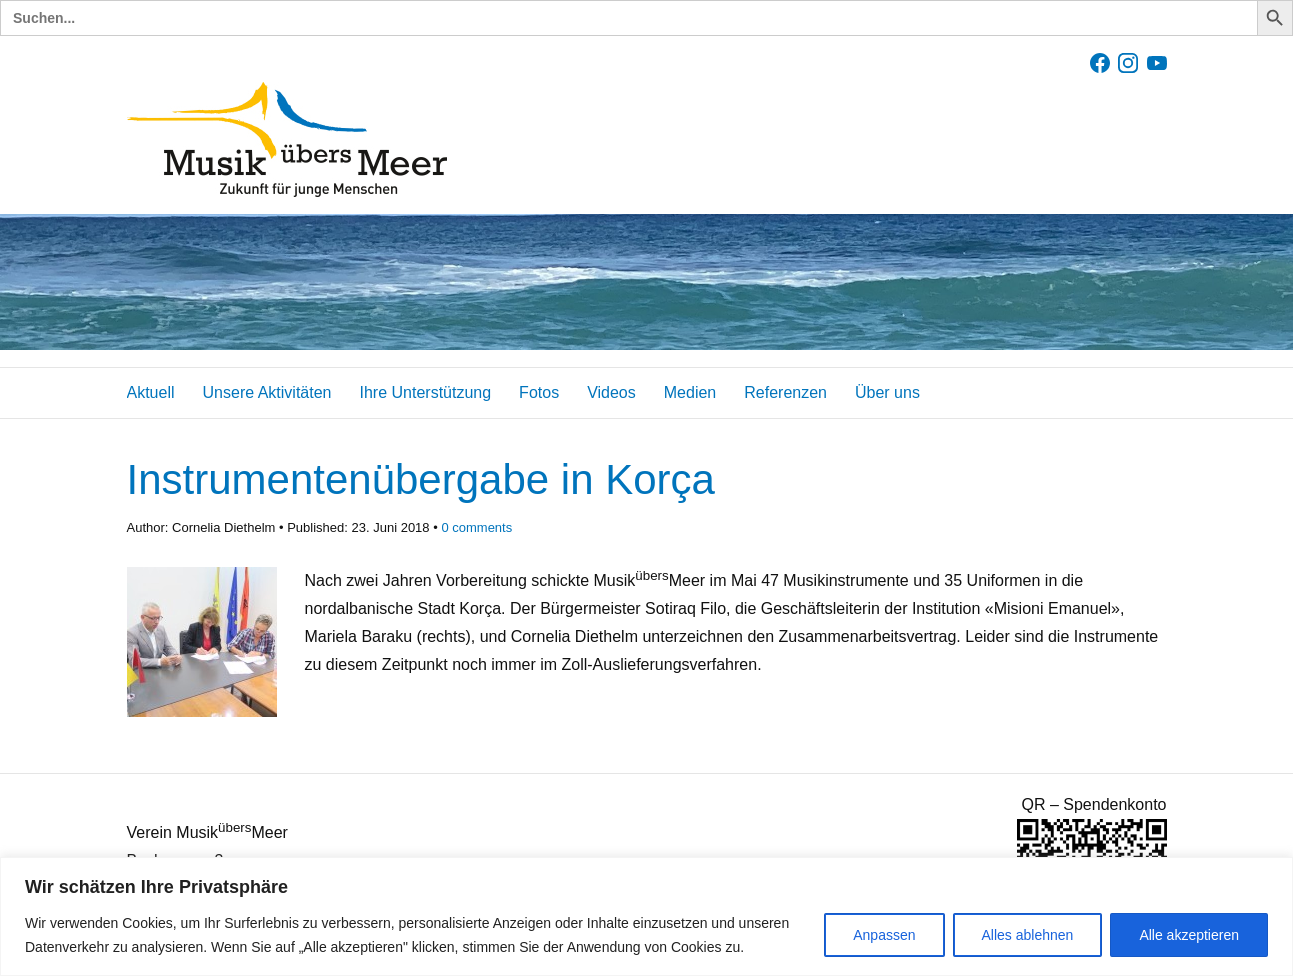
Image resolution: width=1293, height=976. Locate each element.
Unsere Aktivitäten (267, 392)
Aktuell (151, 392)
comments (476, 527)
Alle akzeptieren (1189, 935)
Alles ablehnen (1028, 935)
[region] (646, 916)
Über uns (887, 392)
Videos (611, 392)
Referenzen (785, 392)
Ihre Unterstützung (425, 392)
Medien (690, 392)
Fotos (539, 392)
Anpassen (884, 935)
